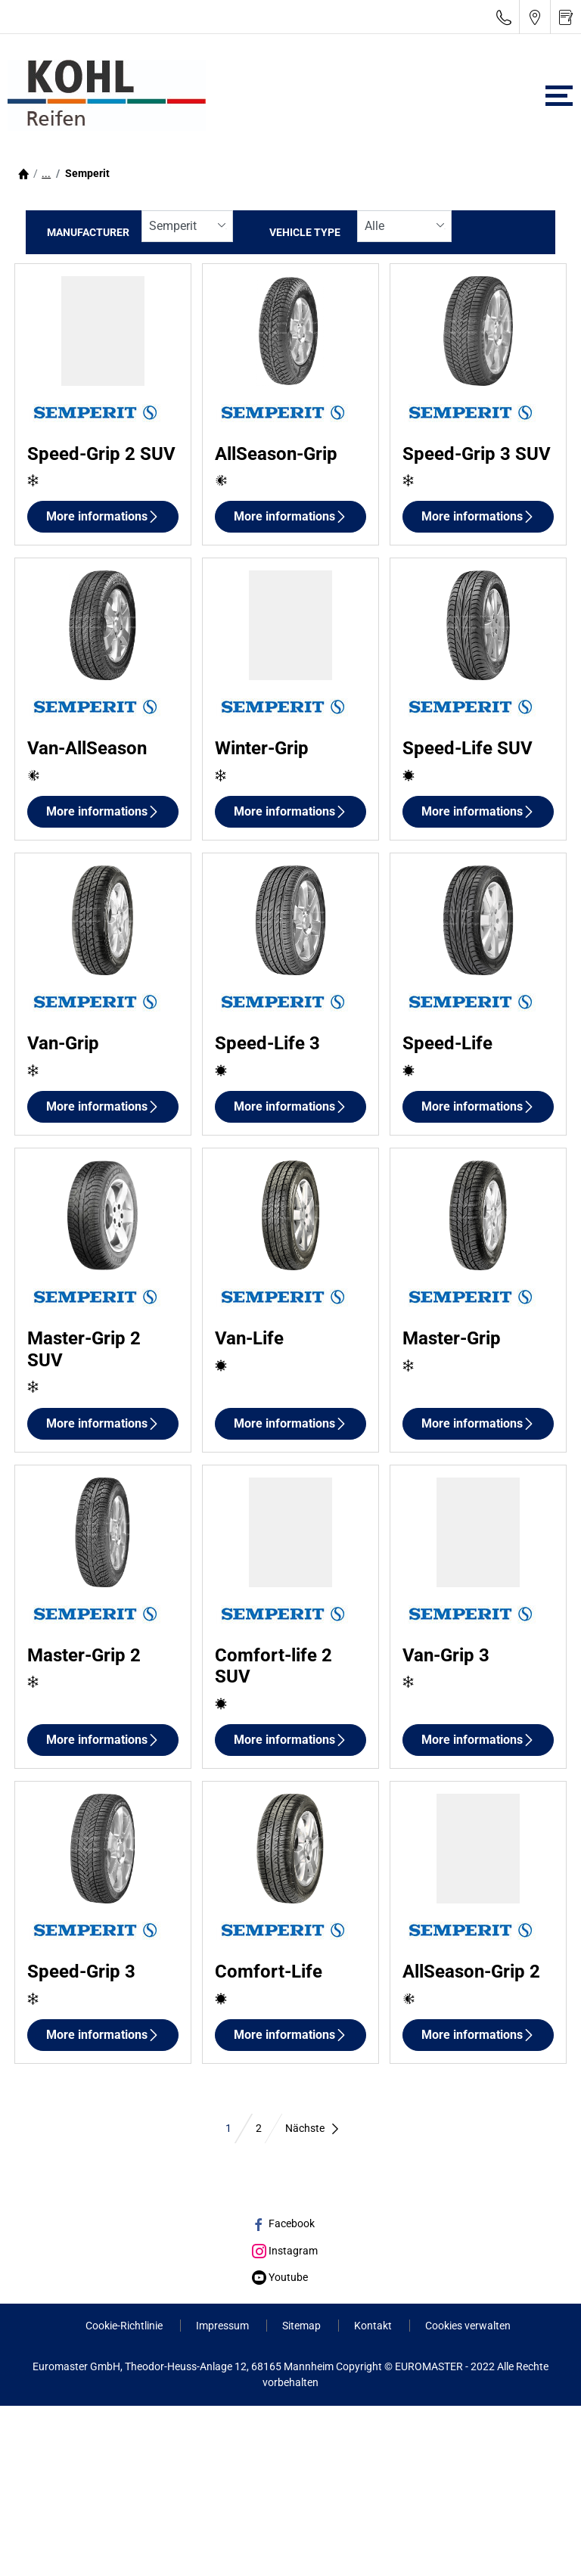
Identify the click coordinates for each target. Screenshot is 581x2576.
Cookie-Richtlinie (125, 2326)
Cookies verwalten (468, 2326)
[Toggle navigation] (559, 95)
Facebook (283, 2223)
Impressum (223, 2326)
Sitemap (302, 2326)
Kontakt (374, 2326)
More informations (103, 516)
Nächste (312, 2128)
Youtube (280, 2277)
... (46, 173)
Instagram (285, 2251)
